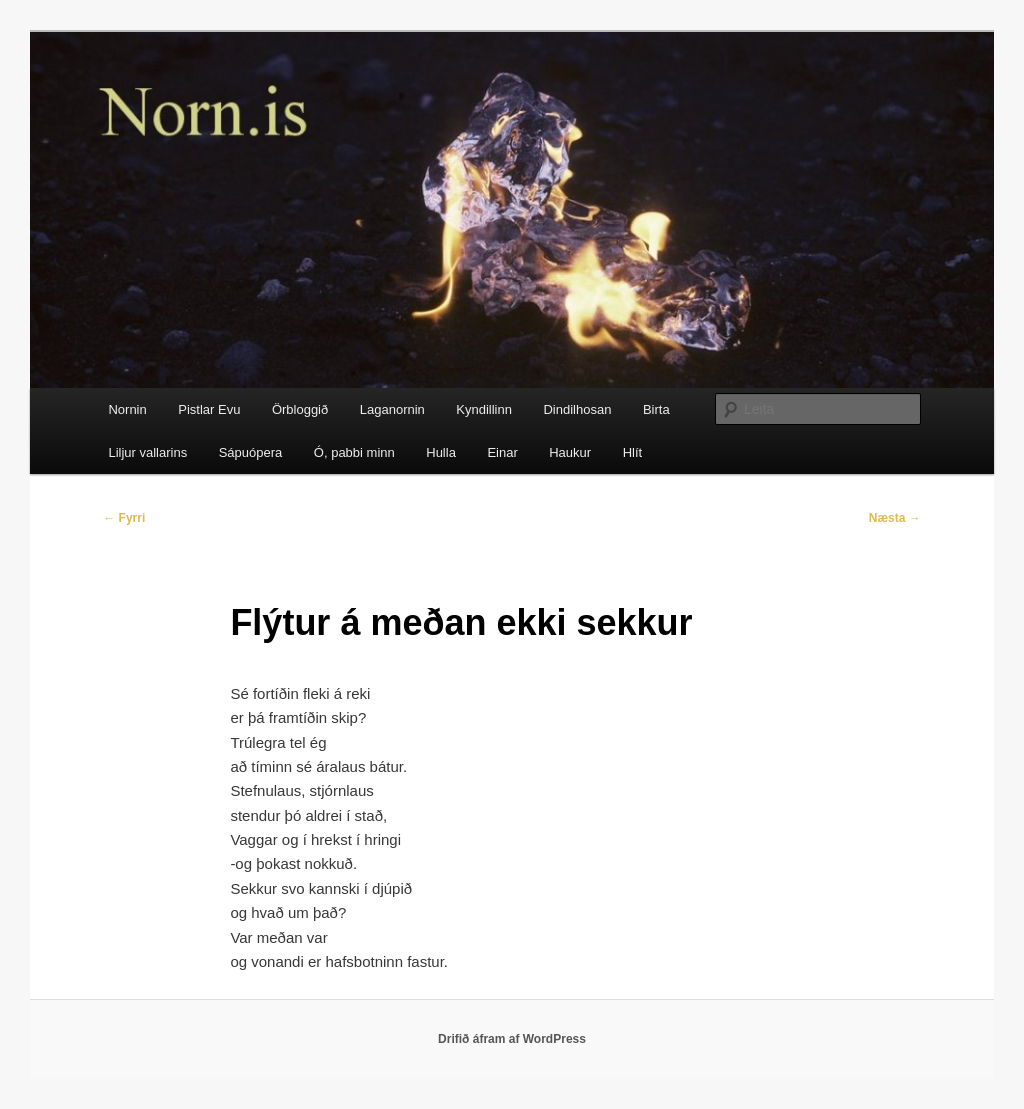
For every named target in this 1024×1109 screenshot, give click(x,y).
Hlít (633, 452)
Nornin (127, 409)
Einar (502, 452)
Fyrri (124, 518)
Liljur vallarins (147, 452)
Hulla (441, 452)
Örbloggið (300, 409)
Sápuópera (251, 452)
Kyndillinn (484, 409)
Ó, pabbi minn (354, 452)
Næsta (895, 518)
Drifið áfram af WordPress (512, 1039)
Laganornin (392, 409)
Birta (656, 409)
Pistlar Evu (209, 409)
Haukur (570, 452)
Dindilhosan (577, 409)
